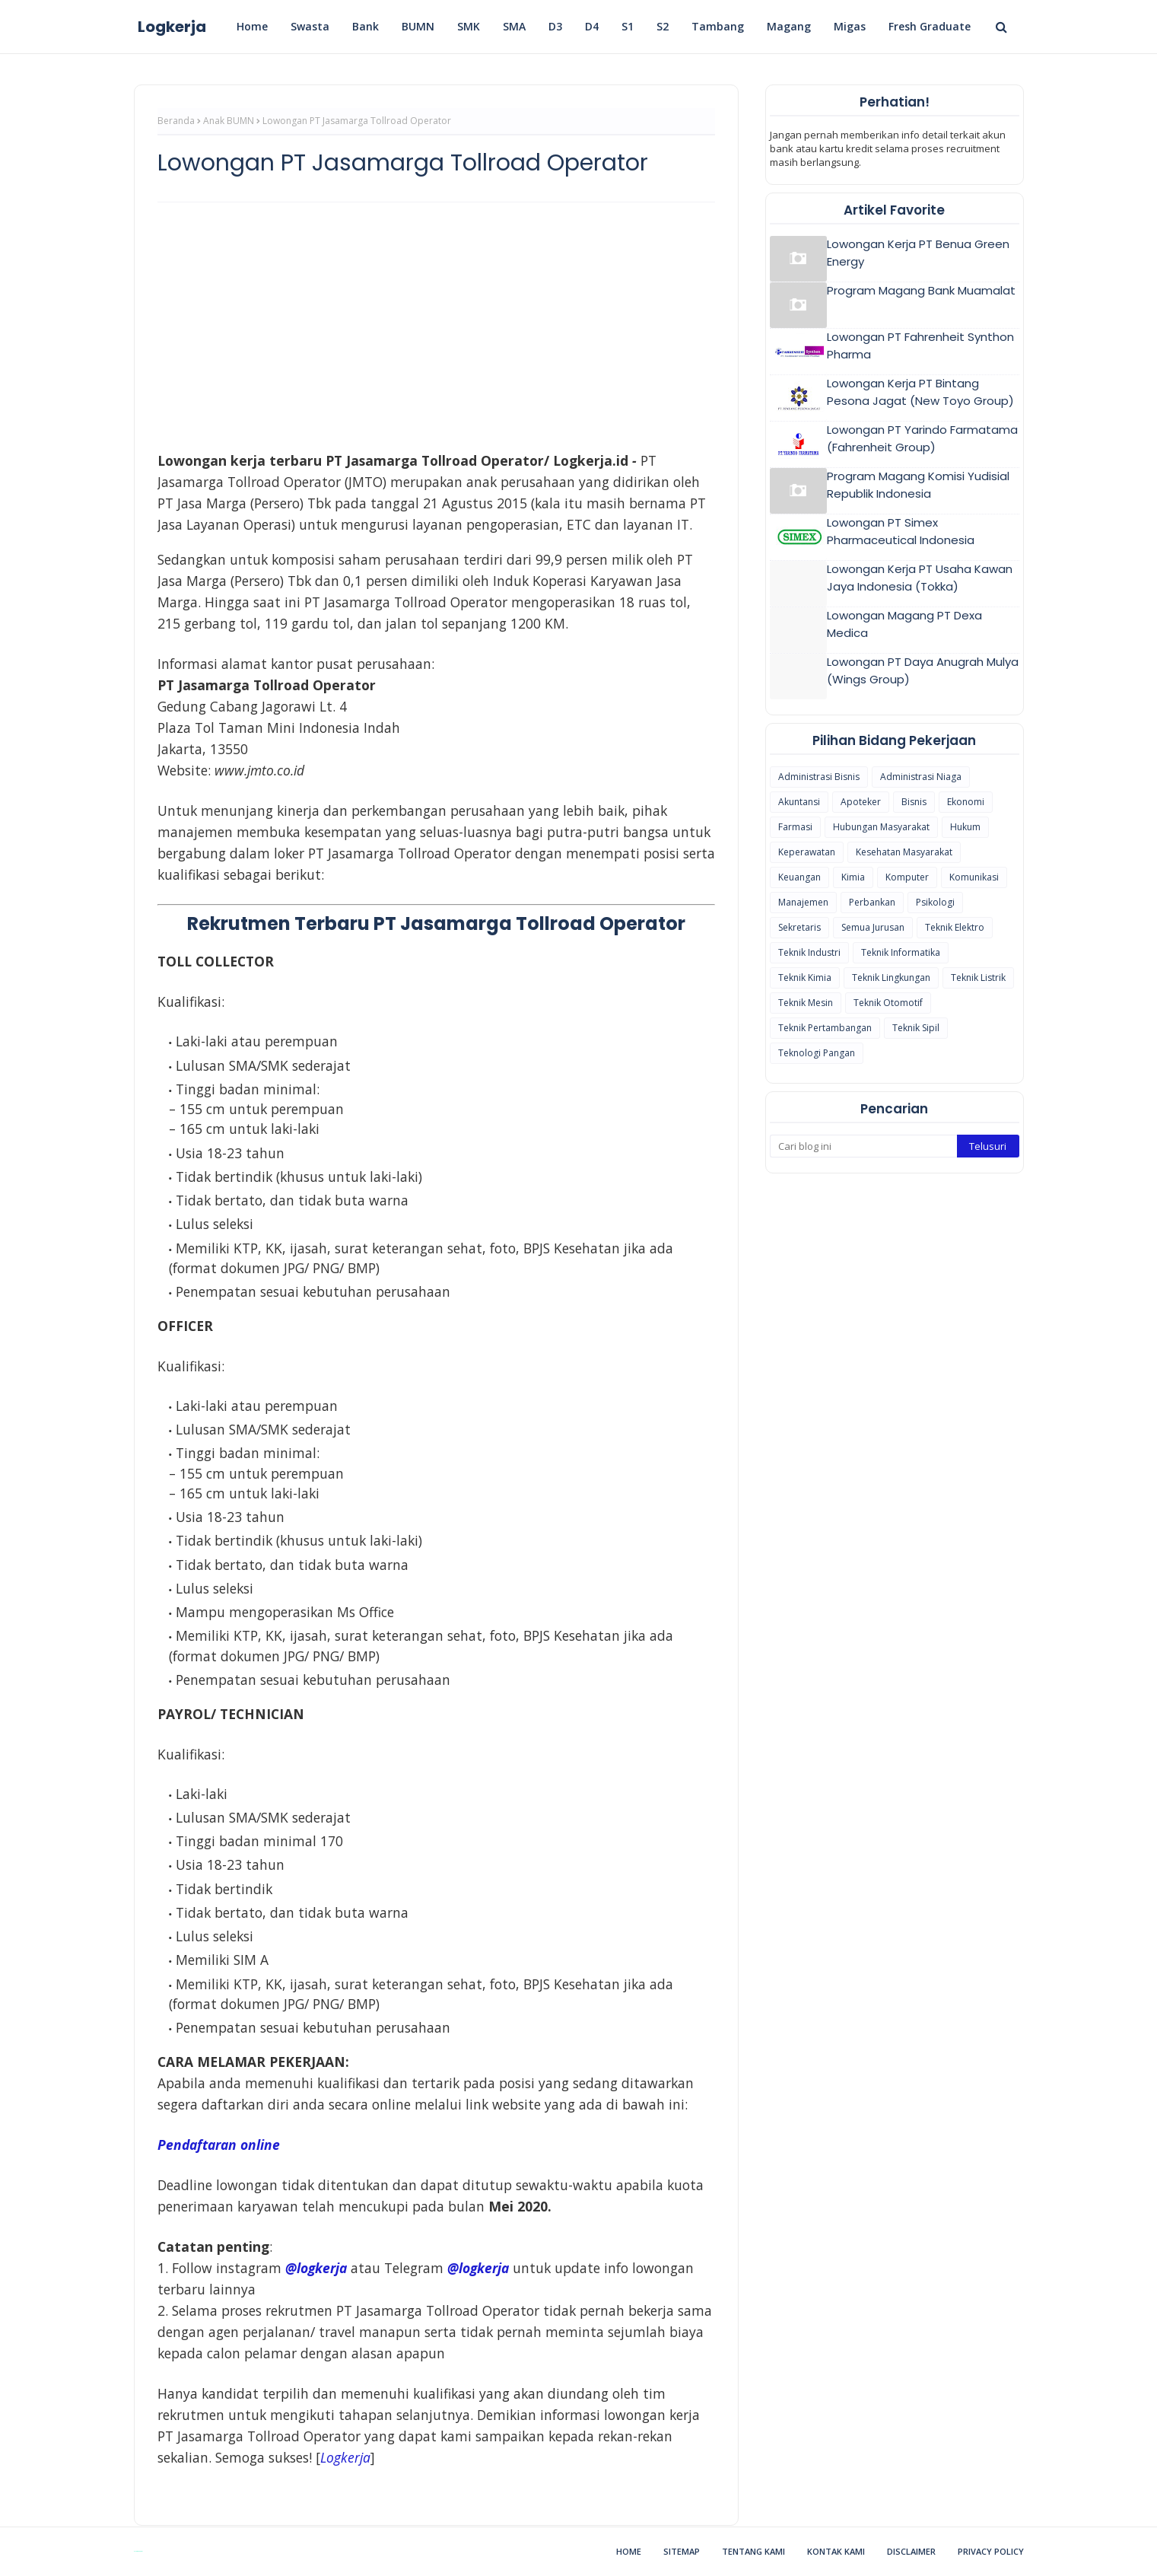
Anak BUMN (228, 120)
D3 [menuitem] (555, 26)
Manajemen (803, 902)
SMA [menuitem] (514, 26)
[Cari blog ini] (863, 1146)
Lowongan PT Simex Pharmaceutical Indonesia (900, 531)
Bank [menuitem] (365, 26)
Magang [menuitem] (789, 26)
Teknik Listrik (978, 977)
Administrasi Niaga (921, 776)
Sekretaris (799, 927)
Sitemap (681, 2551)
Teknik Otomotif (888, 1002)
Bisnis (914, 801)
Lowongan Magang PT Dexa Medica (904, 624)
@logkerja (478, 2268)
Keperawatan (806, 851)
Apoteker (861, 801)
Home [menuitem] (252, 26)
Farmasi (795, 826)
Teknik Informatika (900, 952)
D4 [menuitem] (592, 26)
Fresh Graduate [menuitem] (929, 26)
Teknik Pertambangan (825, 1027)
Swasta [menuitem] (310, 26)
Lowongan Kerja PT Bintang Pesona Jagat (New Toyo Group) (920, 392)
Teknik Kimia (804, 977)
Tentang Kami (753, 2551)
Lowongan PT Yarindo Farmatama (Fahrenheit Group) (922, 438)
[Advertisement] (436, 324)
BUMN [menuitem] (418, 26)
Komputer (907, 877)
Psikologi (935, 902)
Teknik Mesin (805, 1002)
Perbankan (872, 902)
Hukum (965, 826)
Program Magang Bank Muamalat (921, 290)
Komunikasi (974, 877)
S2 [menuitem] (662, 26)
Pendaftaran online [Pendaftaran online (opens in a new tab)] (218, 2144)
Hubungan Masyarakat (881, 826)
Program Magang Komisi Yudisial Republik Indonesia (918, 485)
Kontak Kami (836, 2551)
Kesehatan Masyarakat (904, 851)
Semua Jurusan (872, 927)
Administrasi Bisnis (819, 776)
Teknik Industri (809, 952)
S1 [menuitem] (627, 26)
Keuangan (799, 877)
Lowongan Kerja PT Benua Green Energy (918, 252)
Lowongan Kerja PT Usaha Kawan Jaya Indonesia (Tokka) (919, 577)
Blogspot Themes (138, 2551)
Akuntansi (799, 801)
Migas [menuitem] (850, 26)
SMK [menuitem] (468, 26)
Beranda (176, 120)
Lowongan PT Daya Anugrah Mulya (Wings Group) (923, 670)
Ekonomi (965, 801)
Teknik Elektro (954, 927)
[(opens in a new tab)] (345, 2457)
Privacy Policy (991, 2551)
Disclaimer (911, 2551)
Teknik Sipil (915, 1027)
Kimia (853, 877)
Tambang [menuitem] (717, 26)
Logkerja (172, 26)
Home (628, 2551)
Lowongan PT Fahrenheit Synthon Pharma (920, 345)
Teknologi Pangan (816, 1052)
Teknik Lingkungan (891, 977)
